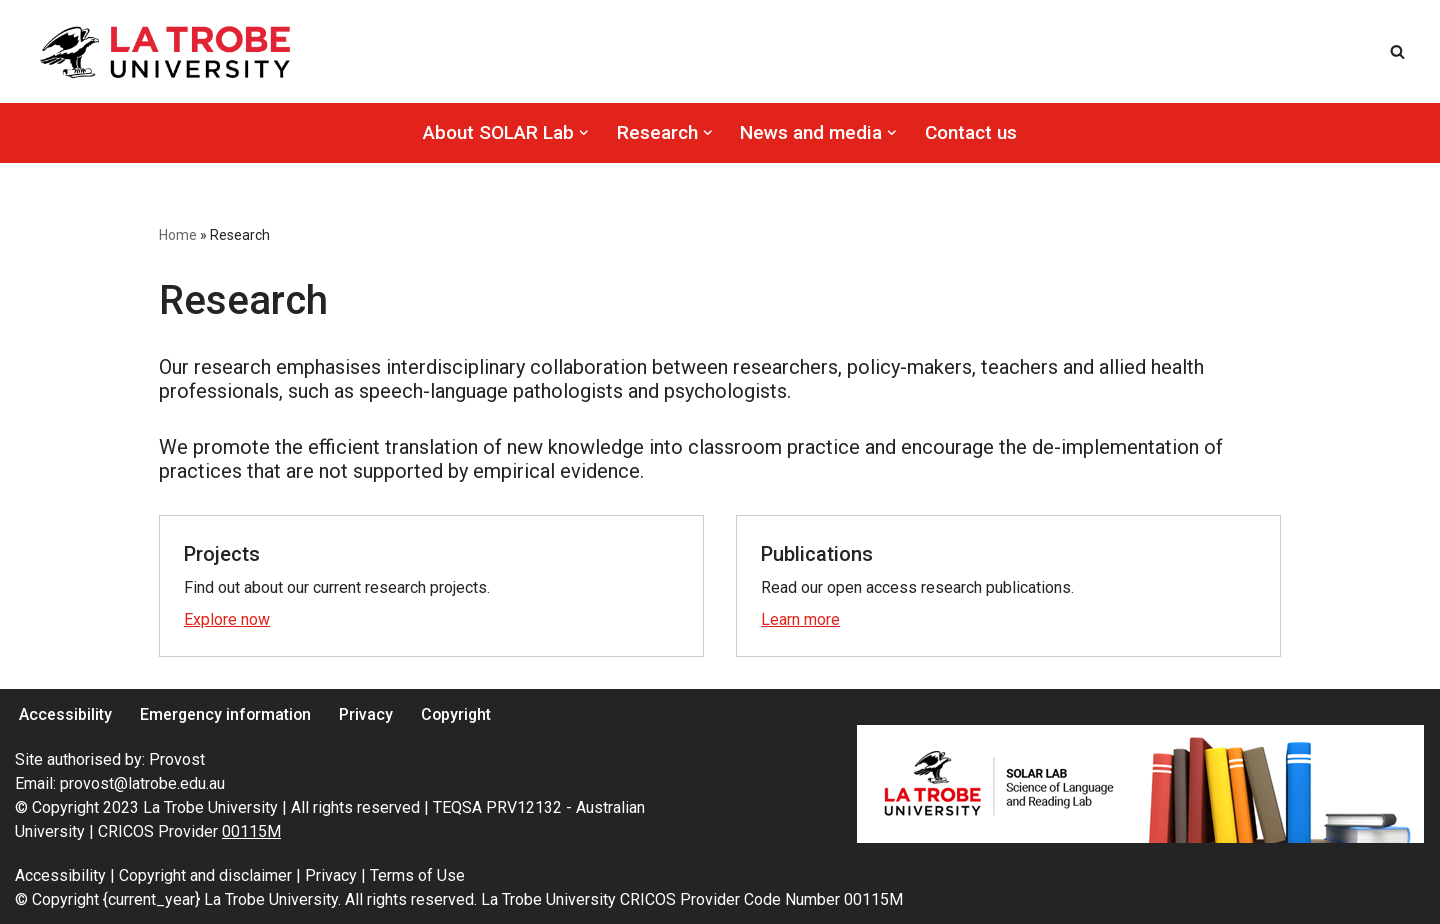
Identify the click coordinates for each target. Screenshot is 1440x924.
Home (178, 235)
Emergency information (227, 714)
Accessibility (65, 714)
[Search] (1397, 51)
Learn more (800, 619)
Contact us (971, 132)
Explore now (227, 619)
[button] (584, 133)
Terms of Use (417, 875)
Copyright (460, 714)
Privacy (369, 714)
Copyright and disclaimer (207, 875)
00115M (251, 831)
